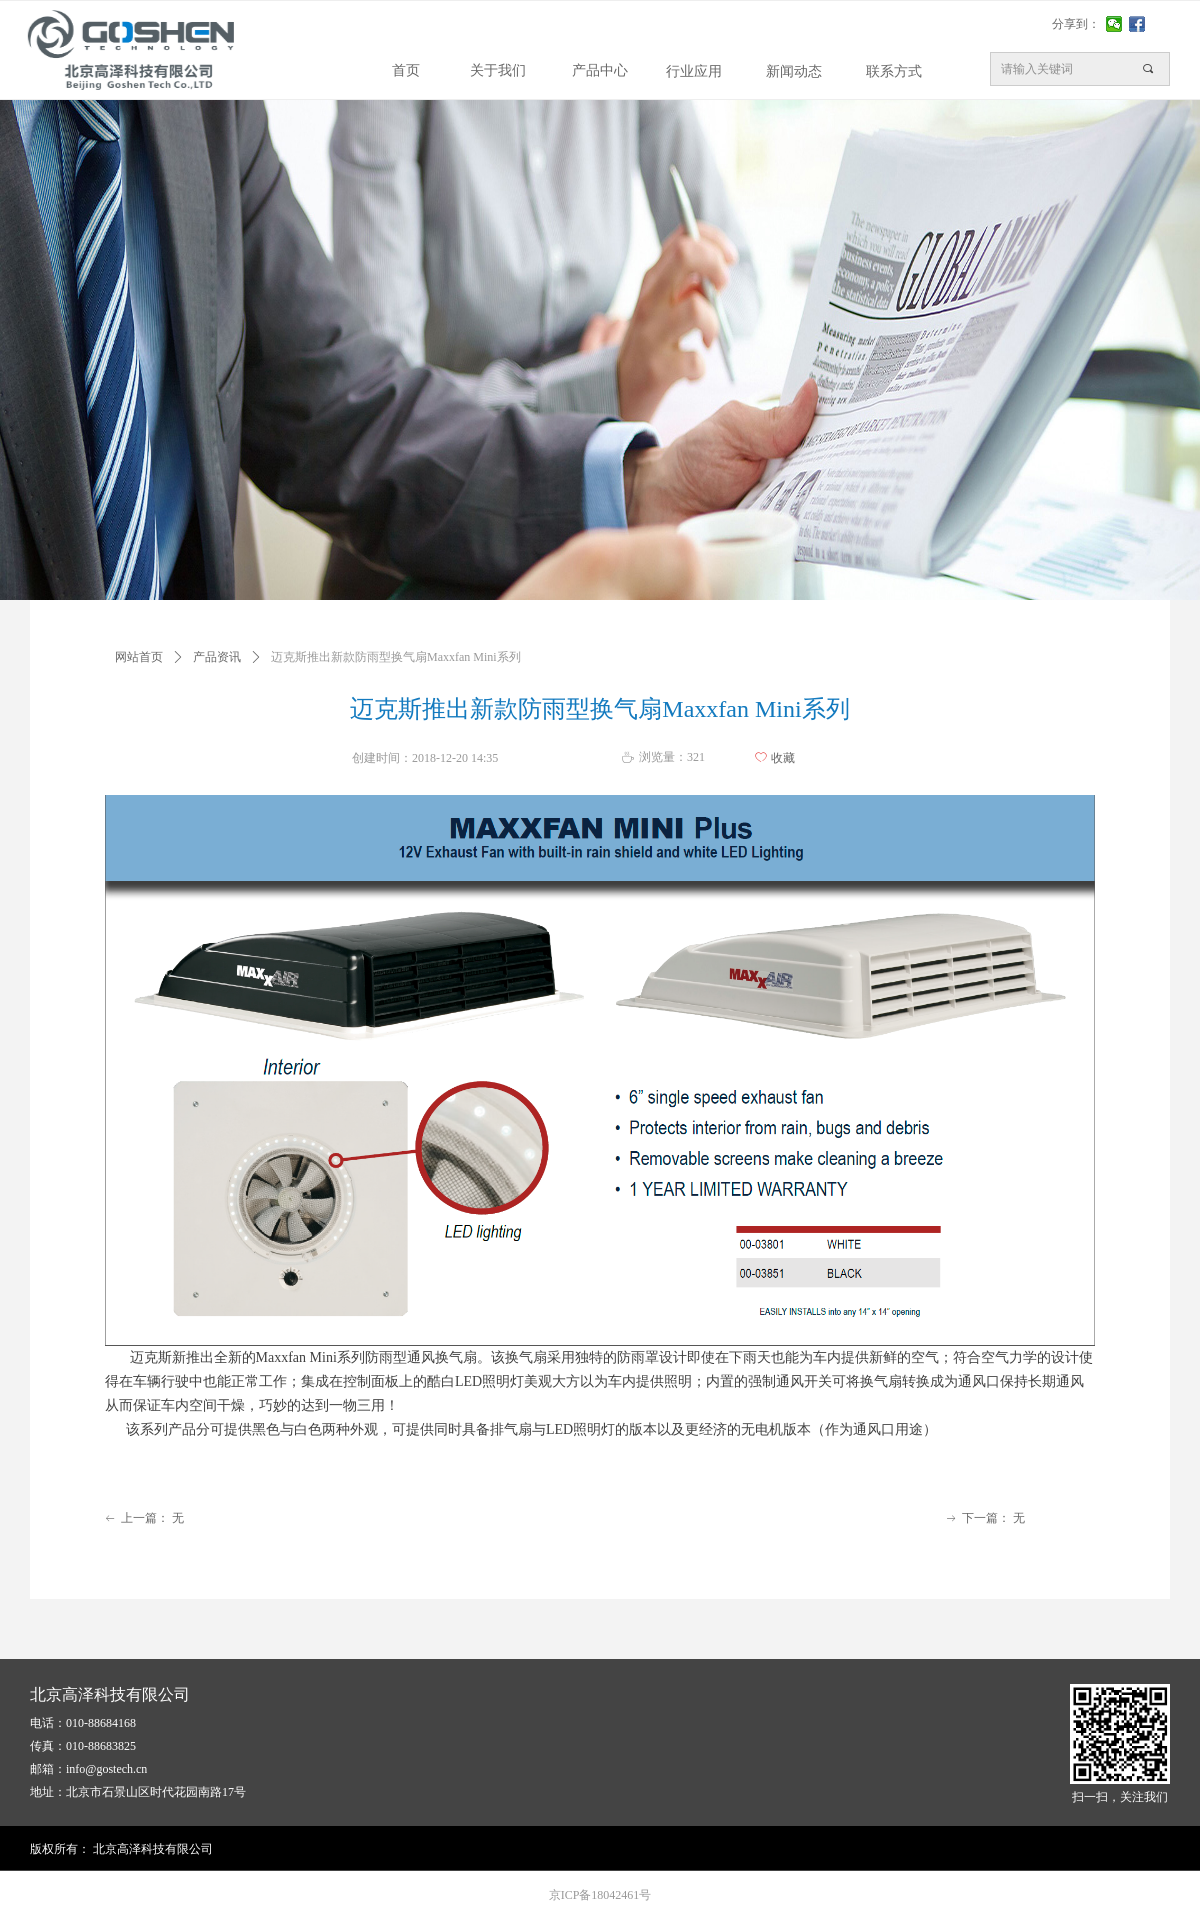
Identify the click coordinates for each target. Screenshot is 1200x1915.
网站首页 (139, 657)
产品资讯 (217, 657)
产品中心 (600, 70)
